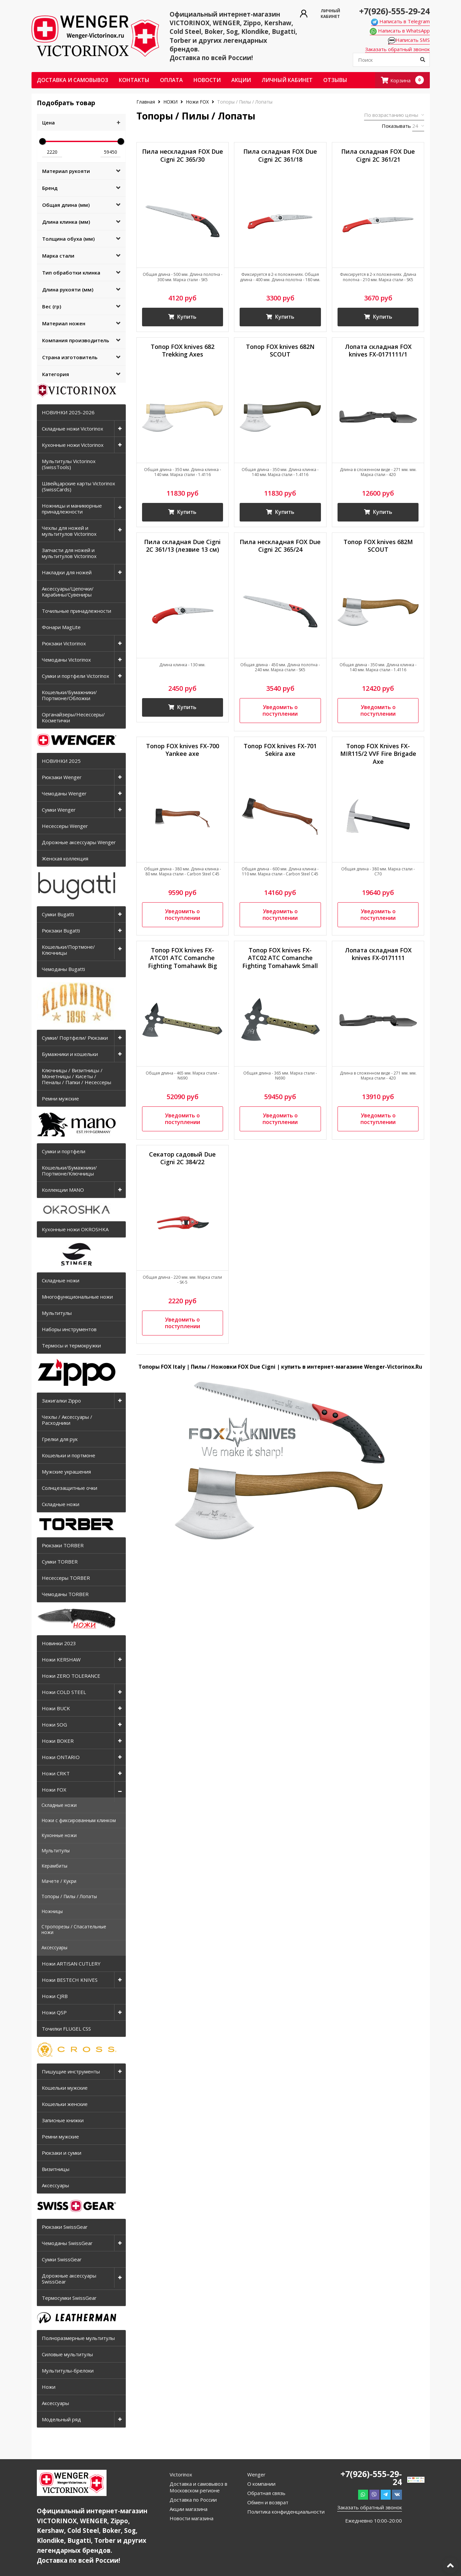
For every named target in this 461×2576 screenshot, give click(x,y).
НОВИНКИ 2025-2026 (68, 412)
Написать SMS (409, 40)
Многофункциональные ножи (77, 1296)
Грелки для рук (60, 1439)
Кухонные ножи (59, 1835)
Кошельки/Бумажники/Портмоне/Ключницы (69, 1170)
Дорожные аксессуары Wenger (79, 842)
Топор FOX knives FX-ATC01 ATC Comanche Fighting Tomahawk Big (182, 958)
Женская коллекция (65, 858)
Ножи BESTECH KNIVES (70, 1979)
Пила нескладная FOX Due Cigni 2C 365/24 (280, 545)
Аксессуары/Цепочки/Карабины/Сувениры (68, 591)
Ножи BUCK (56, 1708)
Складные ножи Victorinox (72, 428)
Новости (207, 80)
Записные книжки (63, 2120)
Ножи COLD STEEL (64, 1692)
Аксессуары (54, 1947)
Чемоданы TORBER (65, 1594)
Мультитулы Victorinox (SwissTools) (69, 464)
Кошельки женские (65, 2104)
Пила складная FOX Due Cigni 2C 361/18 (280, 155)
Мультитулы (57, 1313)
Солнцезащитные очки (69, 1488)
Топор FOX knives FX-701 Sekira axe (280, 750)
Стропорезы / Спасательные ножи (73, 1929)
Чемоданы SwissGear (67, 2243)
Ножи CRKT (56, 1773)
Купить (182, 317)
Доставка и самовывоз (72, 80)
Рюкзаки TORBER (63, 1545)
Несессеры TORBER (66, 1577)
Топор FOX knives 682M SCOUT (378, 545)
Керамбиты (54, 1866)
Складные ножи (60, 1280)
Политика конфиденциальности (286, 2511)
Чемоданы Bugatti (63, 969)
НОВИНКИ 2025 (61, 761)
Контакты (134, 80)
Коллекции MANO (63, 1189)
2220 (52, 152)
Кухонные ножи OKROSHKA (75, 1229)
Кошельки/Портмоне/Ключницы (68, 949)
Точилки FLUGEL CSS (66, 2028)
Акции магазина (188, 2509)
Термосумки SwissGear (69, 2297)
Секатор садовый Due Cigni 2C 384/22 (182, 1158)
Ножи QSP (54, 2012)
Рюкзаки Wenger (62, 777)
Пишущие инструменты (71, 2071)
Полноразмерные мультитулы (78, 2338)
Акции (241, 80)
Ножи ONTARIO (61, 1757)
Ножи (48, 2386)
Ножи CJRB (55, 1996)
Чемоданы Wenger (64, 793)
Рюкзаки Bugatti (61, 930)
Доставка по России (193, 2499)
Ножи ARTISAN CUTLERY (71, 1963)
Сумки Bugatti (58, 914)
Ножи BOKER (58, 1740)
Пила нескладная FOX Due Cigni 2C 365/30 (182, 155)
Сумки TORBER (60, 1561)
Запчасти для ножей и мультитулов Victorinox (69, 553)
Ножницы (52, 1911)
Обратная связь (266, 2493)
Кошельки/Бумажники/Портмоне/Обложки (69, 695)
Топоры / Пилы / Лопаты (69, 1896)
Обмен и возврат (267, 2502)
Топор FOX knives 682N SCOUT (280, 350)
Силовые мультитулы (67, 2354)
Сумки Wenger (59, 809)
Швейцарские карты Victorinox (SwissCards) (78, 486)
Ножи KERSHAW (61, 1659)
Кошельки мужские (65, 2087)
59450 (110, 152)
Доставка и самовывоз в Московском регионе (198, 2487)
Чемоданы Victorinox (66, 659)
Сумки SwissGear (62, 2259)
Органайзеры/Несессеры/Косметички (73, 717)
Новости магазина (191, 2518)
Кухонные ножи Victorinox (73, 445)
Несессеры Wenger (65, 826)
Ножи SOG (54, 1724)
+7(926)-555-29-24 (394, 11)
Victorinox (181, 2474)
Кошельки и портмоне (68, 1455)
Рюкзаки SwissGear (65, 2226)
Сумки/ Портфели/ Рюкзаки (75, 1037)
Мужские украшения (66, 1471)
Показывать (396, 125)
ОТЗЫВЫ (335, 80)
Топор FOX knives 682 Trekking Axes (182, 350)
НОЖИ (170, 102)
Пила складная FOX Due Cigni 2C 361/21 (378, 155)
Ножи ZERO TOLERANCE (71, 1675)
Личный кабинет (287, 80)
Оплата (171, 80)
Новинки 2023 (59, 1643)
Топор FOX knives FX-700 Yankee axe (182, 750)
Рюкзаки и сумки (61, 2152)
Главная (146, 102)
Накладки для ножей (67, 572)
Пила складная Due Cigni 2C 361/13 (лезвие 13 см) (182, 545)
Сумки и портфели (63, 1151)
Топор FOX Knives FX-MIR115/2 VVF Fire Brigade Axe (378, 754)
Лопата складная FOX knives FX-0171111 (378, 954)
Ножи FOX (54, 1789)
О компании (261, 2483)
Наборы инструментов (69, 1329)
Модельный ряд (61, 2419)
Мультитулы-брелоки (68, 2370)
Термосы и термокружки (71, 1345)
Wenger (256, 2474)
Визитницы (55, 2169)
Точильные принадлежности (76, 610)
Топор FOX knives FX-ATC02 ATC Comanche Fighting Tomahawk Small (280, 958)
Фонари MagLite (61, 627)
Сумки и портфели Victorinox (75, 676)
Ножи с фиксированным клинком (78, 1820)
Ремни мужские (60, 1098)
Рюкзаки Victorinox (64, 643)
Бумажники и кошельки (70, 1054)
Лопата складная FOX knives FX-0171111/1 (378, 350)
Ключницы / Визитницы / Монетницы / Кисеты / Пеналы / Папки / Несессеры (76, 1076)
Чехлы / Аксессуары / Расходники (67, 1419)
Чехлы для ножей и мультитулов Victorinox (69, 530)
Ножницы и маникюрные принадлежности (72, 508)
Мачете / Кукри (58, 1881)
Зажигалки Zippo (61, 1400)
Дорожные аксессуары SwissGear (69, 2278)
